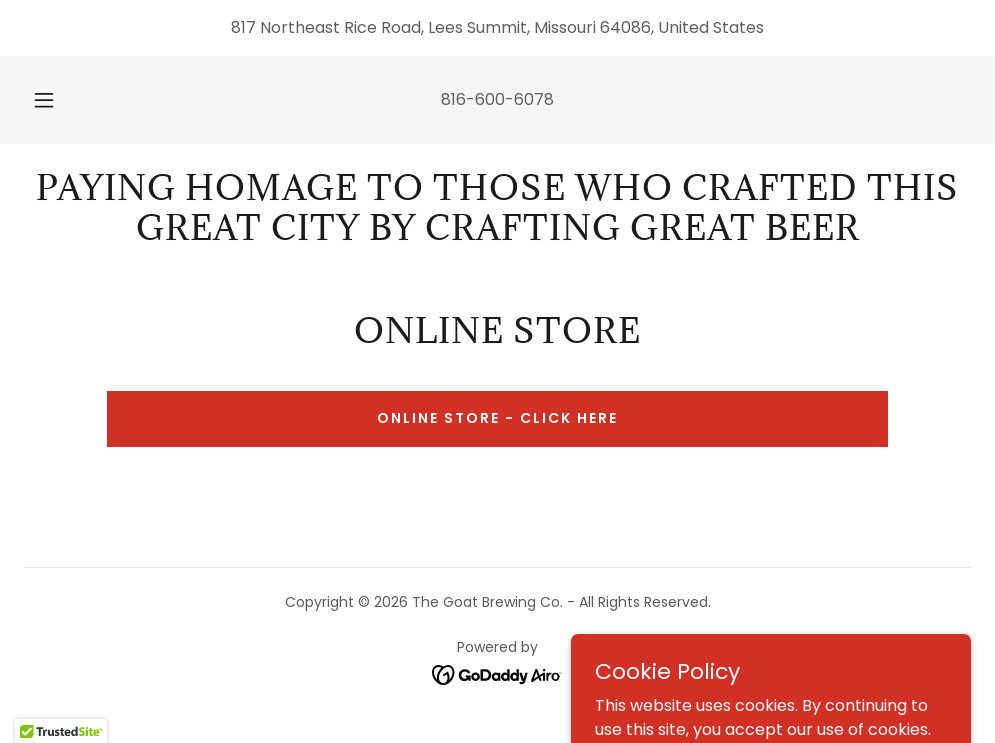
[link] (497, 674)
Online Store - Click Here (497, 418)
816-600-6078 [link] (497, 99)
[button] (66, 100)
